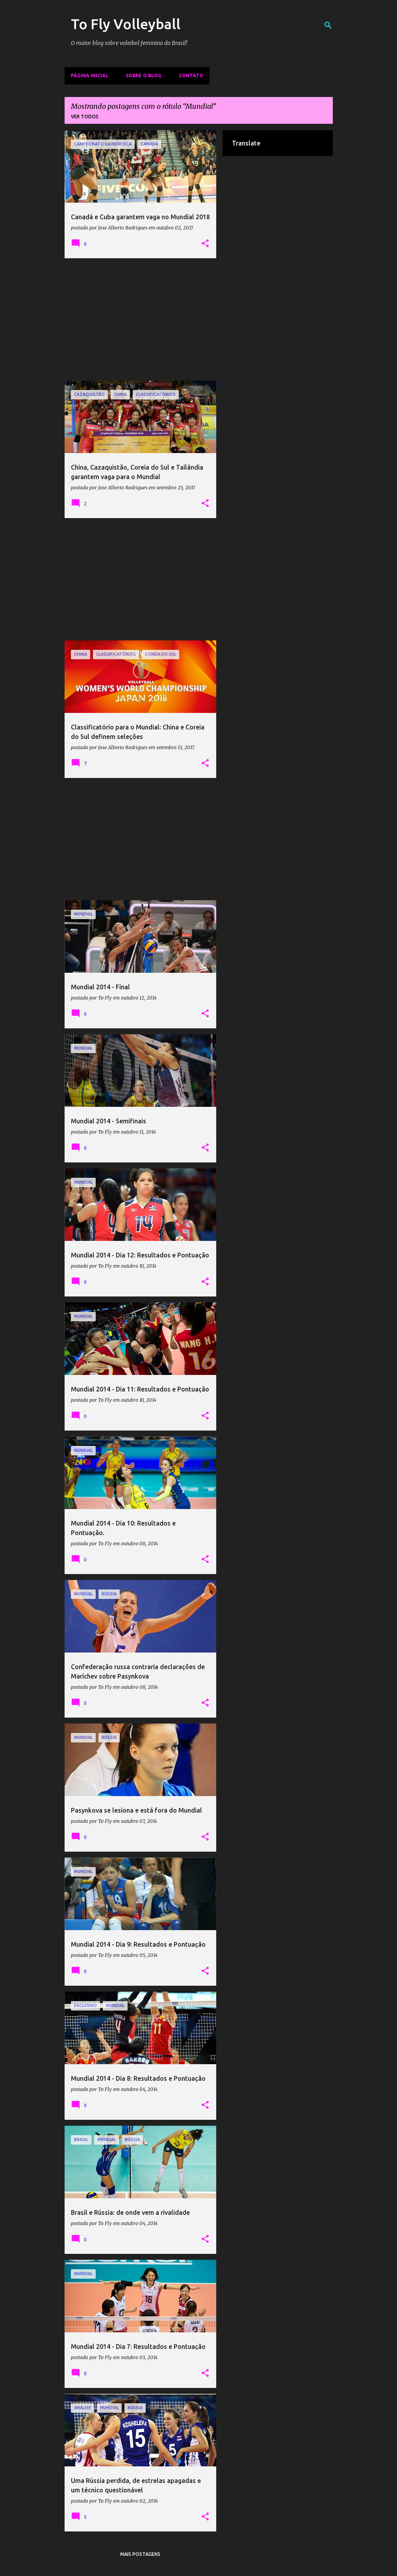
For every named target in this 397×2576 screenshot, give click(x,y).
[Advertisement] (141, 319)
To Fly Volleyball (125, 24)
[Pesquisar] (328, 25)
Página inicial (89, 75)
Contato (191, 75)
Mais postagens (140, 2554)
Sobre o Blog (143, 75)
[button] (205, 244)
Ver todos (84, 116)
